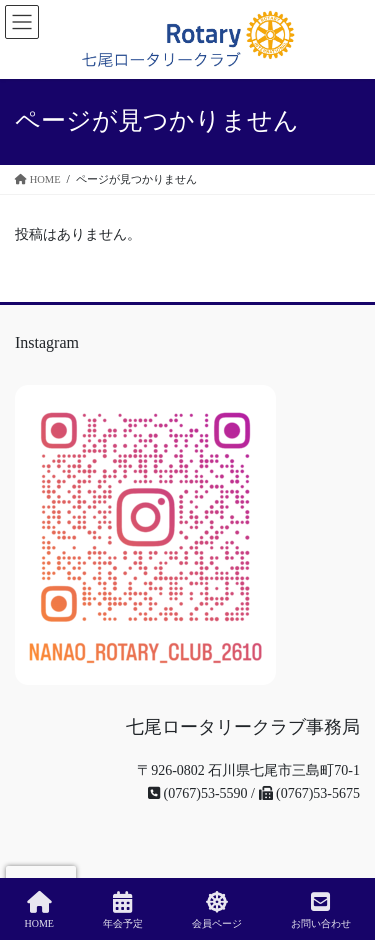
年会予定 (123, 910)
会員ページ (217, 910)
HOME (38, 910)
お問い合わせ (321, 910)
